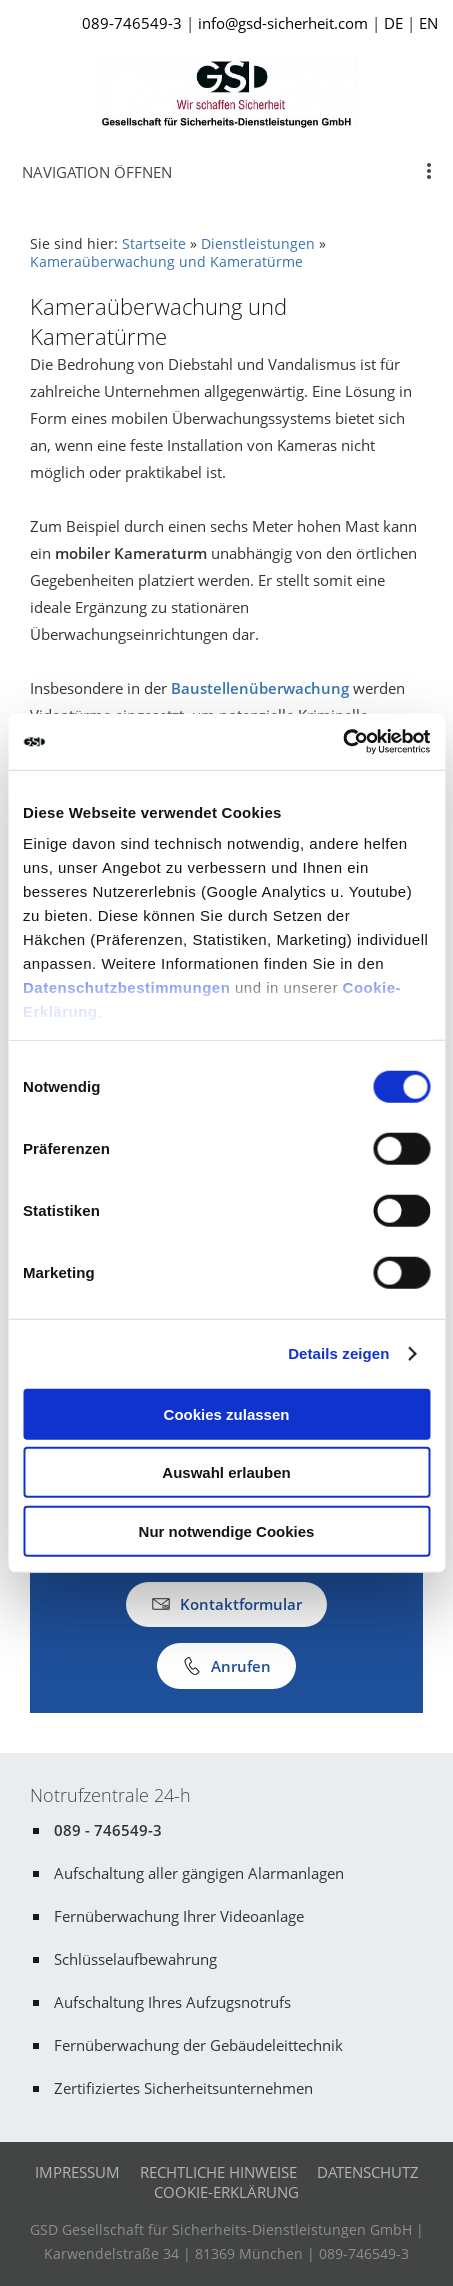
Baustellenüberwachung (260, 688)
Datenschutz (368, 2172)
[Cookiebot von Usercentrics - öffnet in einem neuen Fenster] (342, 742)
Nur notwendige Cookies (227, 1530)
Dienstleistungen (258, 244)
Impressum (77, 2172)
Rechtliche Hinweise (218, 2172)
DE (393, 23)
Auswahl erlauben (226, 1472)
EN (428, 23)
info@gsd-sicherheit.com (283, 23)
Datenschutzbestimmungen (126, 987)
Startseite (154, 244)
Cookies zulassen (227, 1413)
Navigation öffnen (97, 172)
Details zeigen (338, 1353)
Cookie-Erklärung (226, 2192)
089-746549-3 (132, 23)
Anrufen (227, 1666)
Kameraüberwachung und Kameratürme (166, 262)
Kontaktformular (227, 1604)
